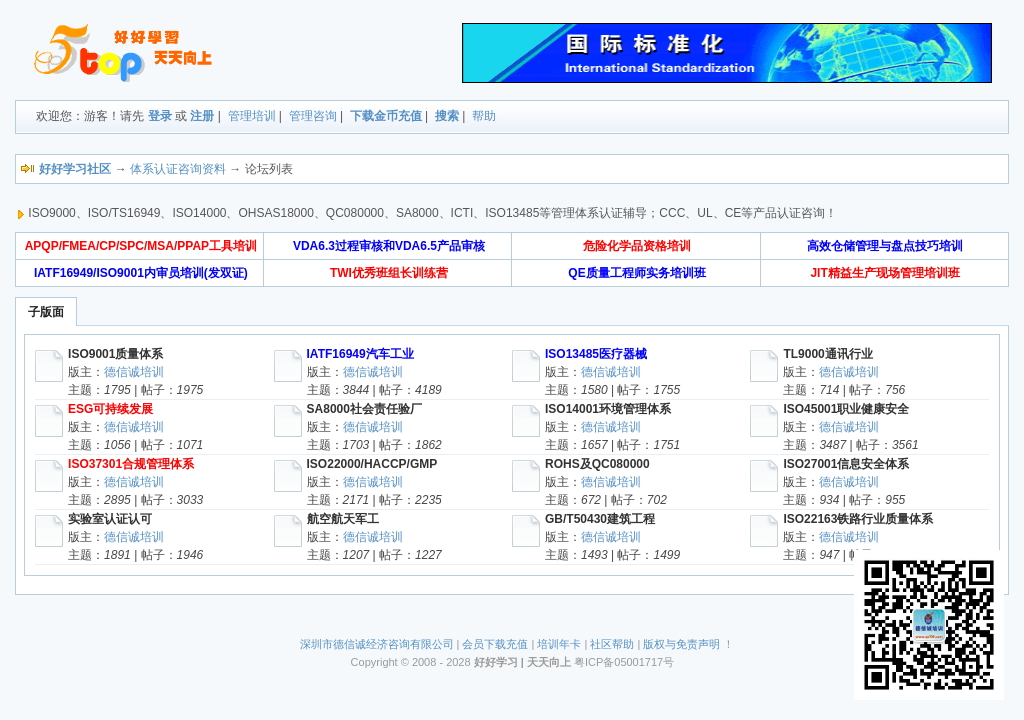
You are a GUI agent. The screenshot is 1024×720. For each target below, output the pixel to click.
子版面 (46, 312)
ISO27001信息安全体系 (846, 464)
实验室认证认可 (110, 519)
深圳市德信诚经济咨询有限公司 (377, 644)
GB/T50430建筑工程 (600, 519)
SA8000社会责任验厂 (364, 409)
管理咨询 (313, 116)
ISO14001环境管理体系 (608, 409)
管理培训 (252, 116)
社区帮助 (612, 644)
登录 (160, 116)
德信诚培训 (134, 372)
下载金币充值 (386, 116)
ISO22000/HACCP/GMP (372, 464)
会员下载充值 (495, 644)
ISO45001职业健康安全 (846, 409)
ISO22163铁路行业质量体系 (858, 519)
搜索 (447, 116)
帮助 (484, 116)
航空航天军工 (343, 519)
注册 (202, 116)
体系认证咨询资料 (178, 169)
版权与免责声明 (681, 644)
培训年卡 (559, 644)
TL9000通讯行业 (827, 354)
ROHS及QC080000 (597, 464)
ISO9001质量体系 (115, 354)
